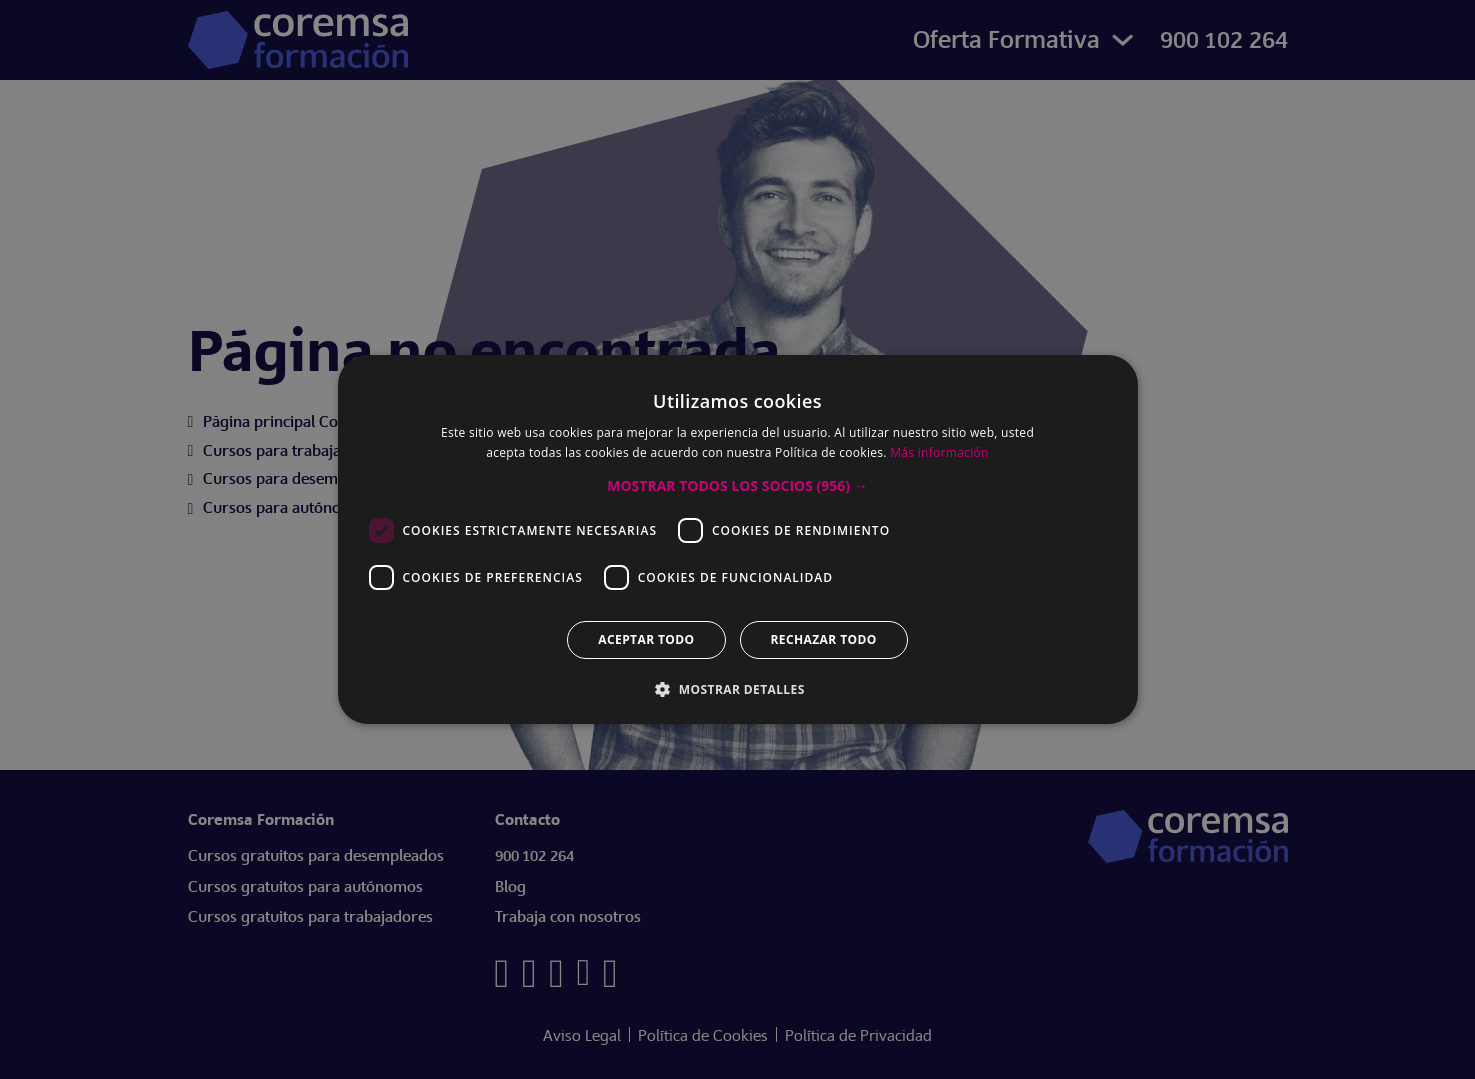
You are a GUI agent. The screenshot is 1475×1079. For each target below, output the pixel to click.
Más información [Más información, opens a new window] (939, 452)
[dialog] (737, 539)
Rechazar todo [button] (824, 639)
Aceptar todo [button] (646, 639)
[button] (737, 486)
